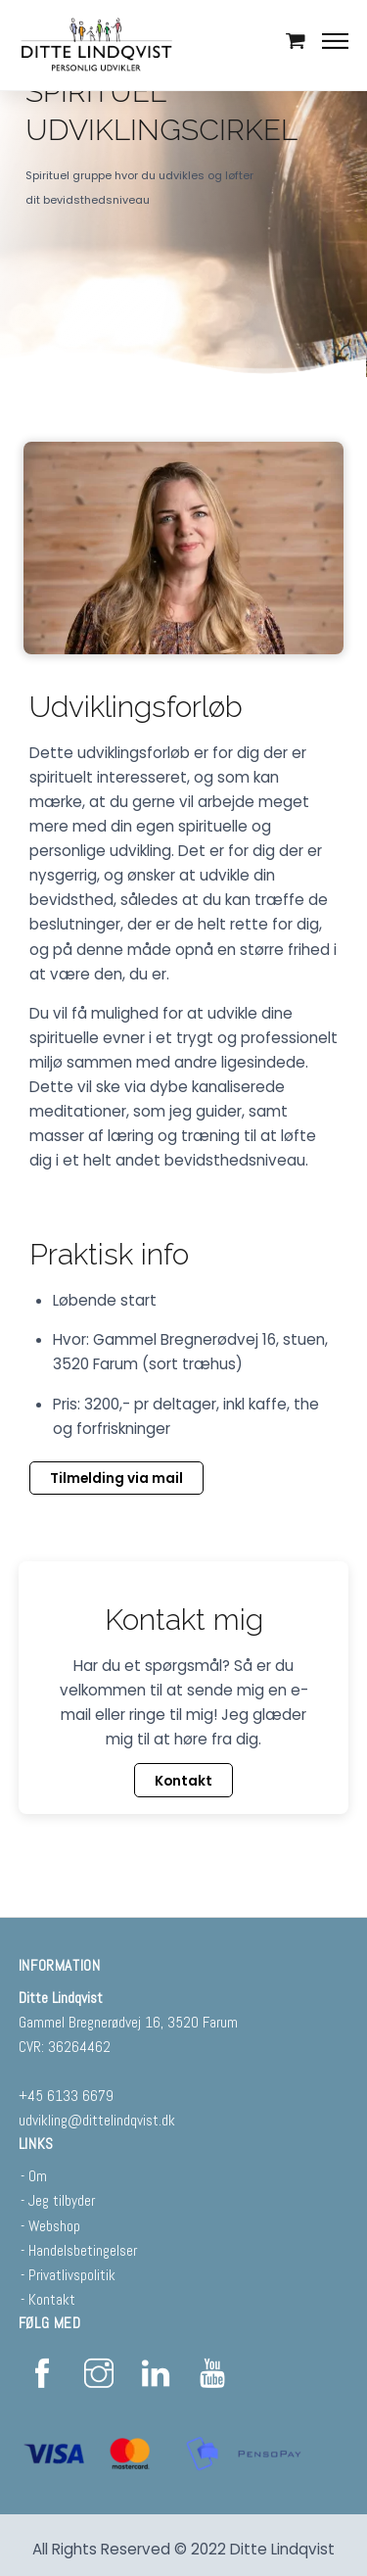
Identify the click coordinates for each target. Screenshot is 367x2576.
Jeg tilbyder (61, 2200)
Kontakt (51, 2299)
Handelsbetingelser (82, 2250)
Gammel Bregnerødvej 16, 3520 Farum (128, 2022)
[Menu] (335, 40)
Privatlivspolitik (71, 2275)
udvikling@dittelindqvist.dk (97, 2120)
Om (37, 2176)
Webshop (54, 2226)
